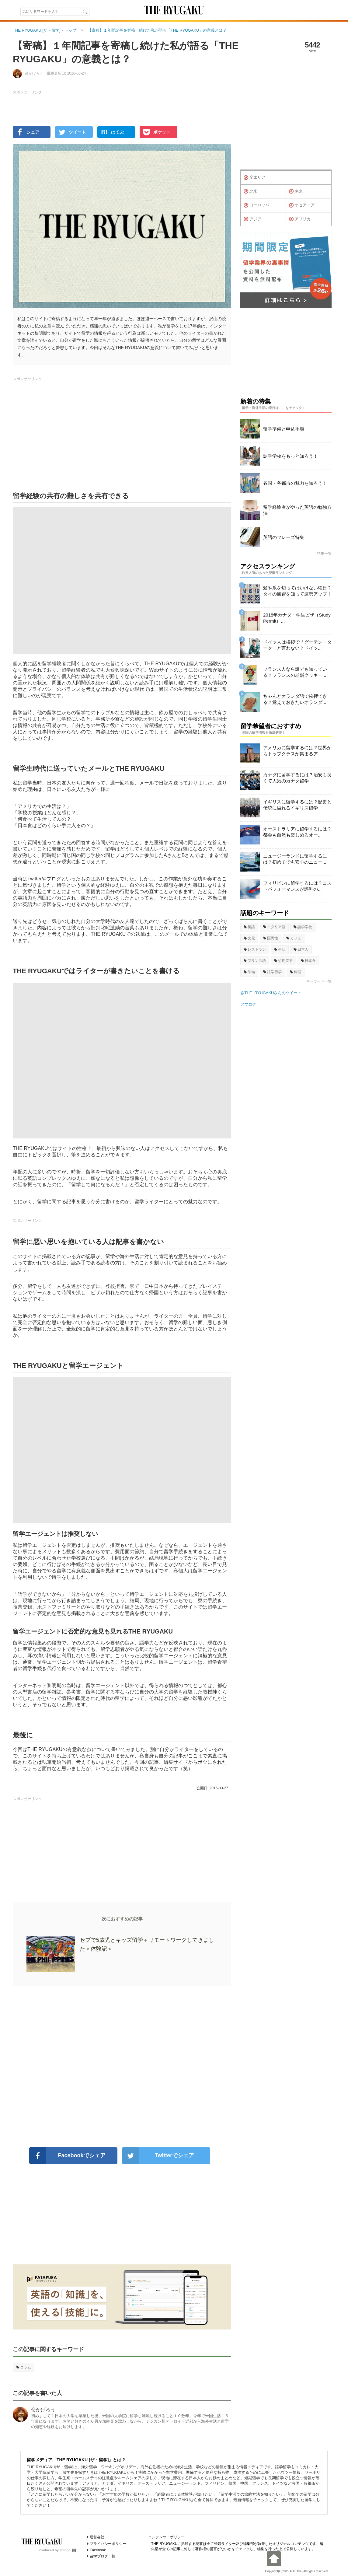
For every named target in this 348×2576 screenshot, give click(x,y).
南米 (296, 191)
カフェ (293, 938)
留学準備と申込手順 (283, 429)
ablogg (68, 2550)
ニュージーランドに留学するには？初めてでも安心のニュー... (295, 859)
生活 (279, 949)
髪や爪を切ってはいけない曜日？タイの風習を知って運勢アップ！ (297, 590)
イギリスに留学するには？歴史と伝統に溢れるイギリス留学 (297, 804)
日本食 (308, 961)
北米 (250, 191)
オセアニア (302, 205)
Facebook (98, 2550)
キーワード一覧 (319, 981)
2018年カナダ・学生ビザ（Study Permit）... (297, 618)
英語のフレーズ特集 (283, 537)
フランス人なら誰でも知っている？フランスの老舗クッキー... (295, 672)
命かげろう (43, 2409)
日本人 (301, 949)
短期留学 (283, 961)
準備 (249, 972)
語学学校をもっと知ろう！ (290, 456)
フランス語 (255, 961)
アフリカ (300, 219)
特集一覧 (324, 553)
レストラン (255, 949)
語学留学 (272, 972)
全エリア (254, 177)
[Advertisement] (122, 2066)
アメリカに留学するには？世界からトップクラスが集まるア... (297, 750)
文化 (249, 938)
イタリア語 (274, 927)
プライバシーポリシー (108, 2544)
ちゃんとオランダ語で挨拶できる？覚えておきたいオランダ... (295, 699)
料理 (295, 972)
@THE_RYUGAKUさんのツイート (270, 993)
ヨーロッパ (256, 205)
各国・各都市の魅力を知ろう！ (295, 483)
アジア (252, 219)
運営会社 (97, 2537)
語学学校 (303, 927)
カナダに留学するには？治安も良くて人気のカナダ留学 (297, 777)
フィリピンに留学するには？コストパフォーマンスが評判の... (297, 886)
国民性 (270, 938)
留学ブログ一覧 (102, 2556)
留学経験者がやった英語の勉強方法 (297, 510)
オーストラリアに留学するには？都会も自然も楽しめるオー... (297, 831)
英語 (249, 927)
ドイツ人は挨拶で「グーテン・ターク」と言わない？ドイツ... (297, 645)
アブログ (248, 1004)
